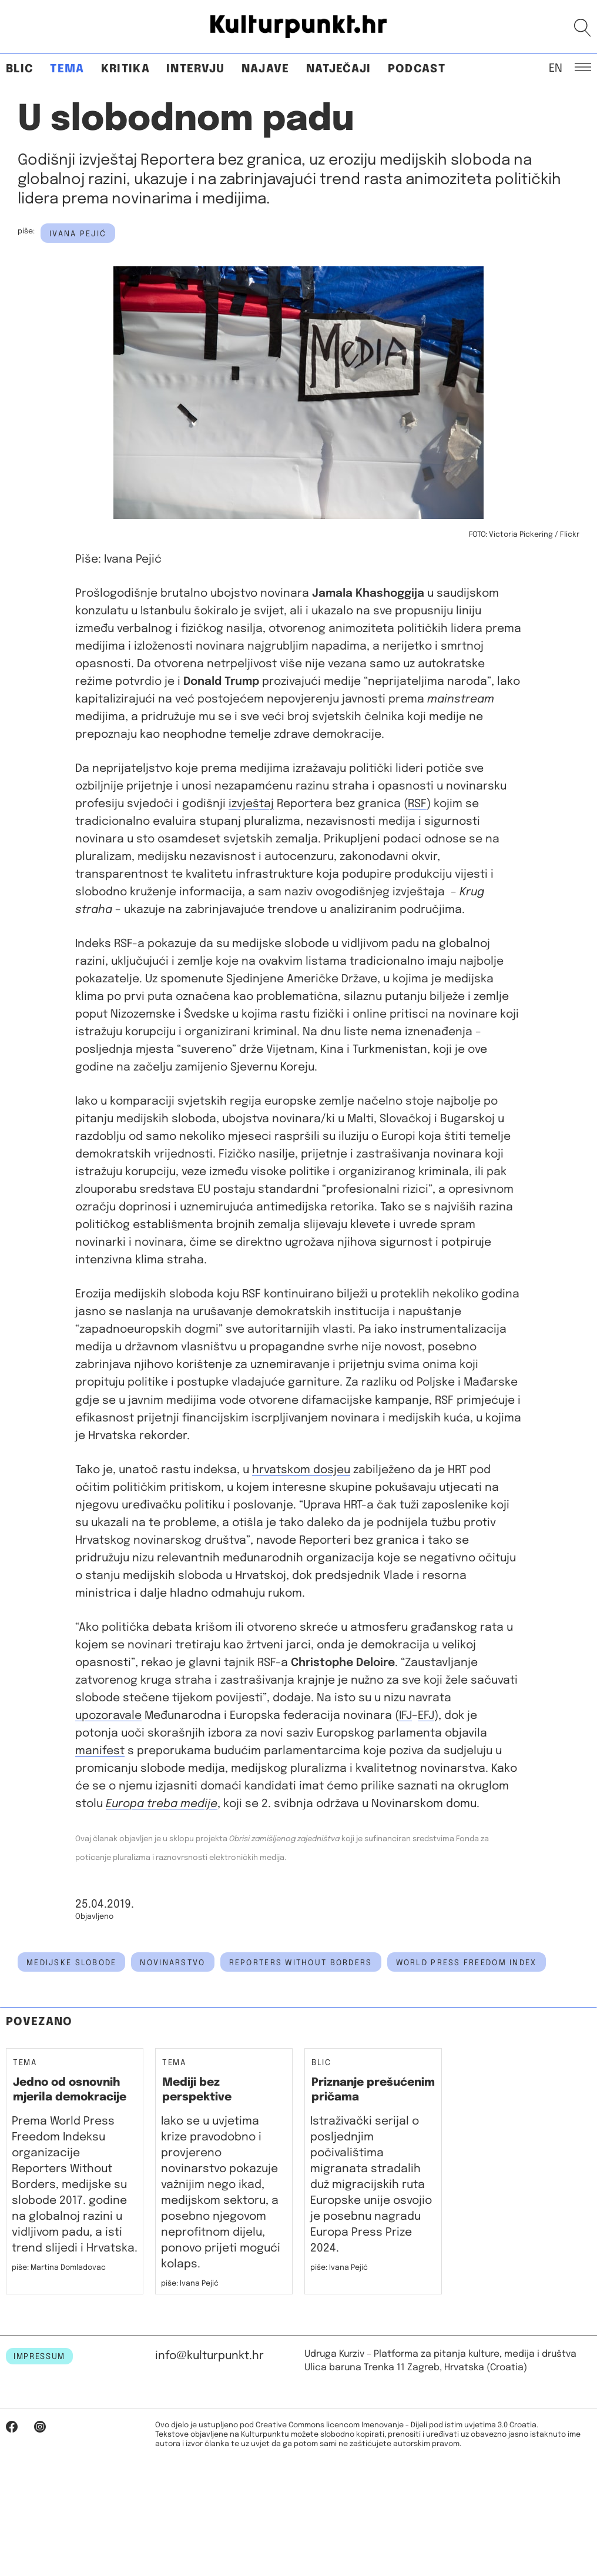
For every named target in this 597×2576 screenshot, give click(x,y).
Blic (19, 69)
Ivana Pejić (77, 234)
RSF (417, 803)
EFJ (426, 1715)
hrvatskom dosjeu (301, 1470)
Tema (67, 69)
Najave (266, 69)
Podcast (416, 69)
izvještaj (251, 803)
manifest (100, 1751)
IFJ (405, 1715)
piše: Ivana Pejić (190, 2283)
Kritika (125, 69)
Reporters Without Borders (301, 1963)
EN (555, 67)
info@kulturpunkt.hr (209, 2355)
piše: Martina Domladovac (59, 2267)
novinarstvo (172, 1963)
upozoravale (108, 1715)
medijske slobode (71, 1963)
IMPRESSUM (39, 2357)
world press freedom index (466, 1963)
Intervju (195, 69)
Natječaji (338, 69)
